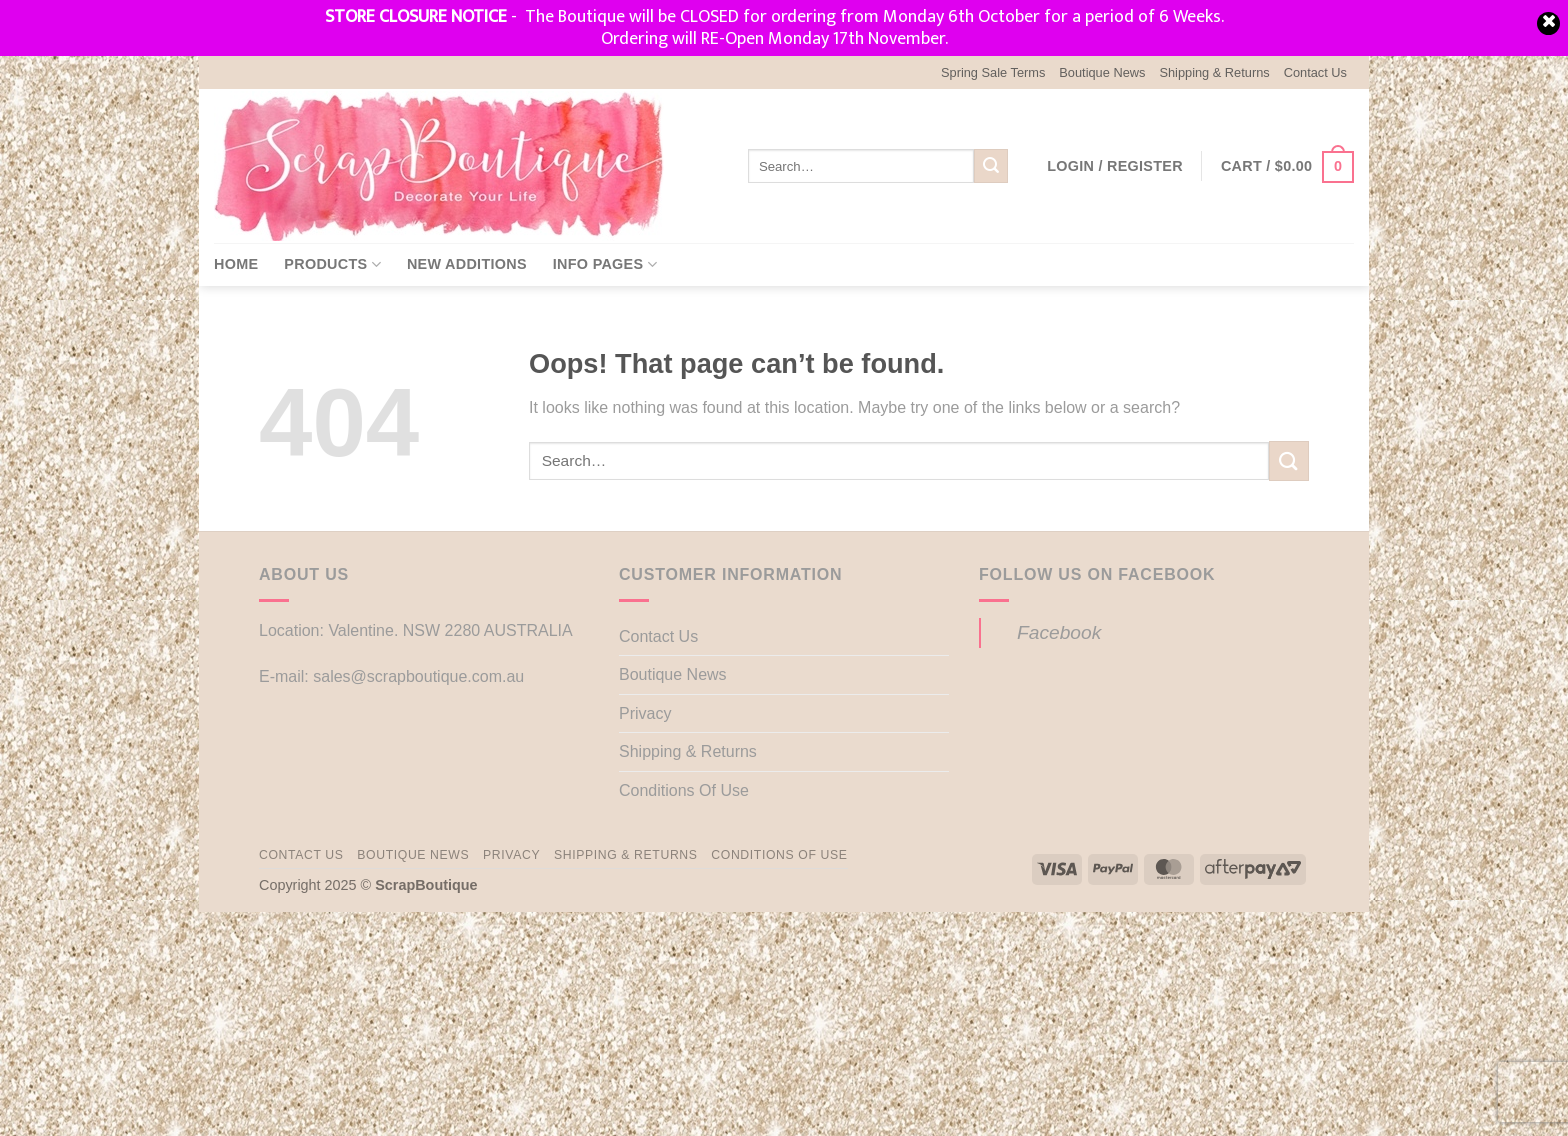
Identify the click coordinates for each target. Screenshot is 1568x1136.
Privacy (645, 713)
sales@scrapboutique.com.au (418, 676)
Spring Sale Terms (993, 72)
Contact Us (1315, 72)
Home (236, 264)
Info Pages (605, 264)
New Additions (467, 264)
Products (332, 264)
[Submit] (991, 166)
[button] (1115, 166)
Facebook (1059, 632)
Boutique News (1102, 72)
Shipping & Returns (1214, 72)
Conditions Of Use (684, 790)
